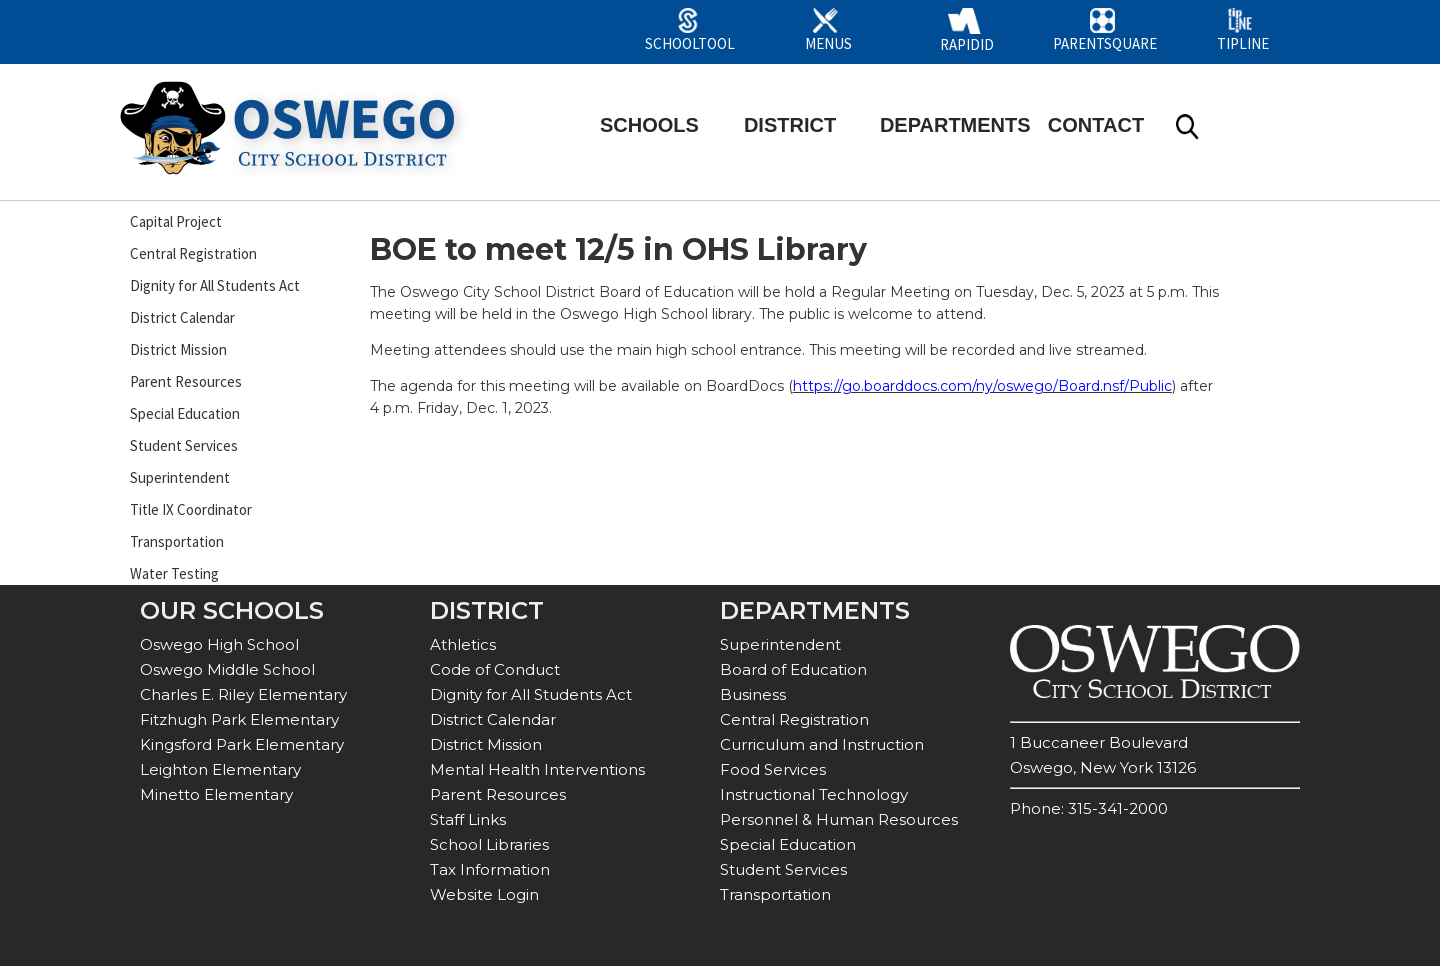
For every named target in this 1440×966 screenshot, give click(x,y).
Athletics (463, 644)
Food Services (773, 769)
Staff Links (468, 819)
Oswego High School (219, 644)
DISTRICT (790, 125)
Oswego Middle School (227, 669)
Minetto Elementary (216, 794)
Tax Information (490, 869)
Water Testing (174, 573)
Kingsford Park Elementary (242, 744)
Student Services (184, 445)
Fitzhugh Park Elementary (239, 719)
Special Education (185, 413)
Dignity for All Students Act (215, 285)
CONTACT (1096, 125)
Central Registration (193, 253)
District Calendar (182, 317)
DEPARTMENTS (955, 125)
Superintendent (180, 477)
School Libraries (489, 844)
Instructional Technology (814, 794)
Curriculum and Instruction (822, 744)
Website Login (484, 894)
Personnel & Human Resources (839, 819)
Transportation (177, 541)
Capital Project (176, 221)
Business (753, 694)
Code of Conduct (495, 669)
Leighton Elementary (220, 769)
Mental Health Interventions (537, 769)
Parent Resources (186, 381)
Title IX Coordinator (191, 509)
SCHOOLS (649, 125)
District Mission (178, 349)
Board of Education (793, 669)
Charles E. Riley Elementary (243, 694)
